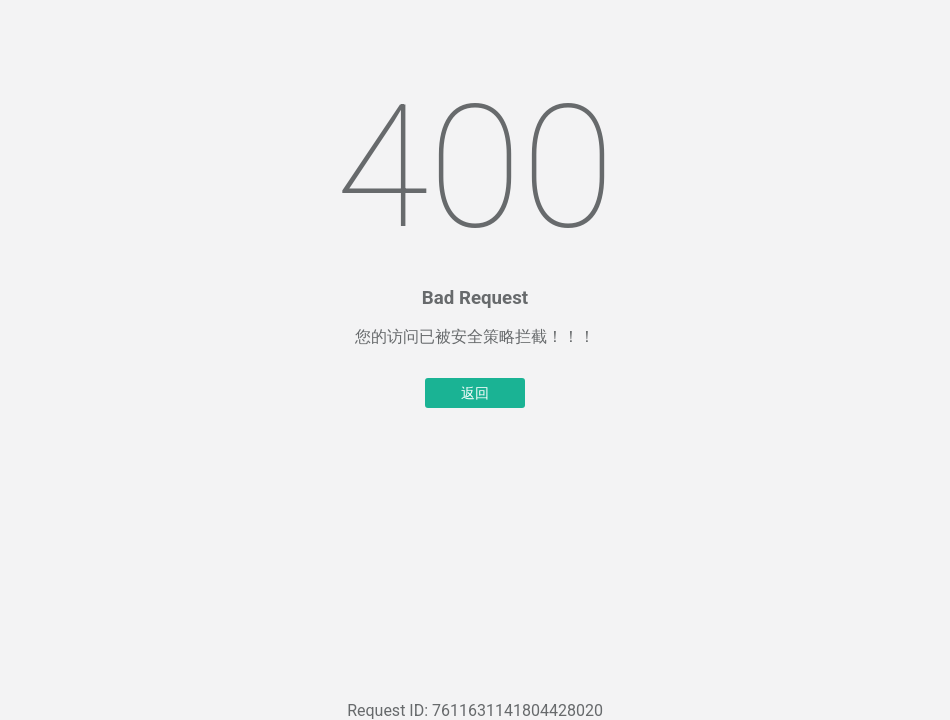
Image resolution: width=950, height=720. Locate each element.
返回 (475, 393)
